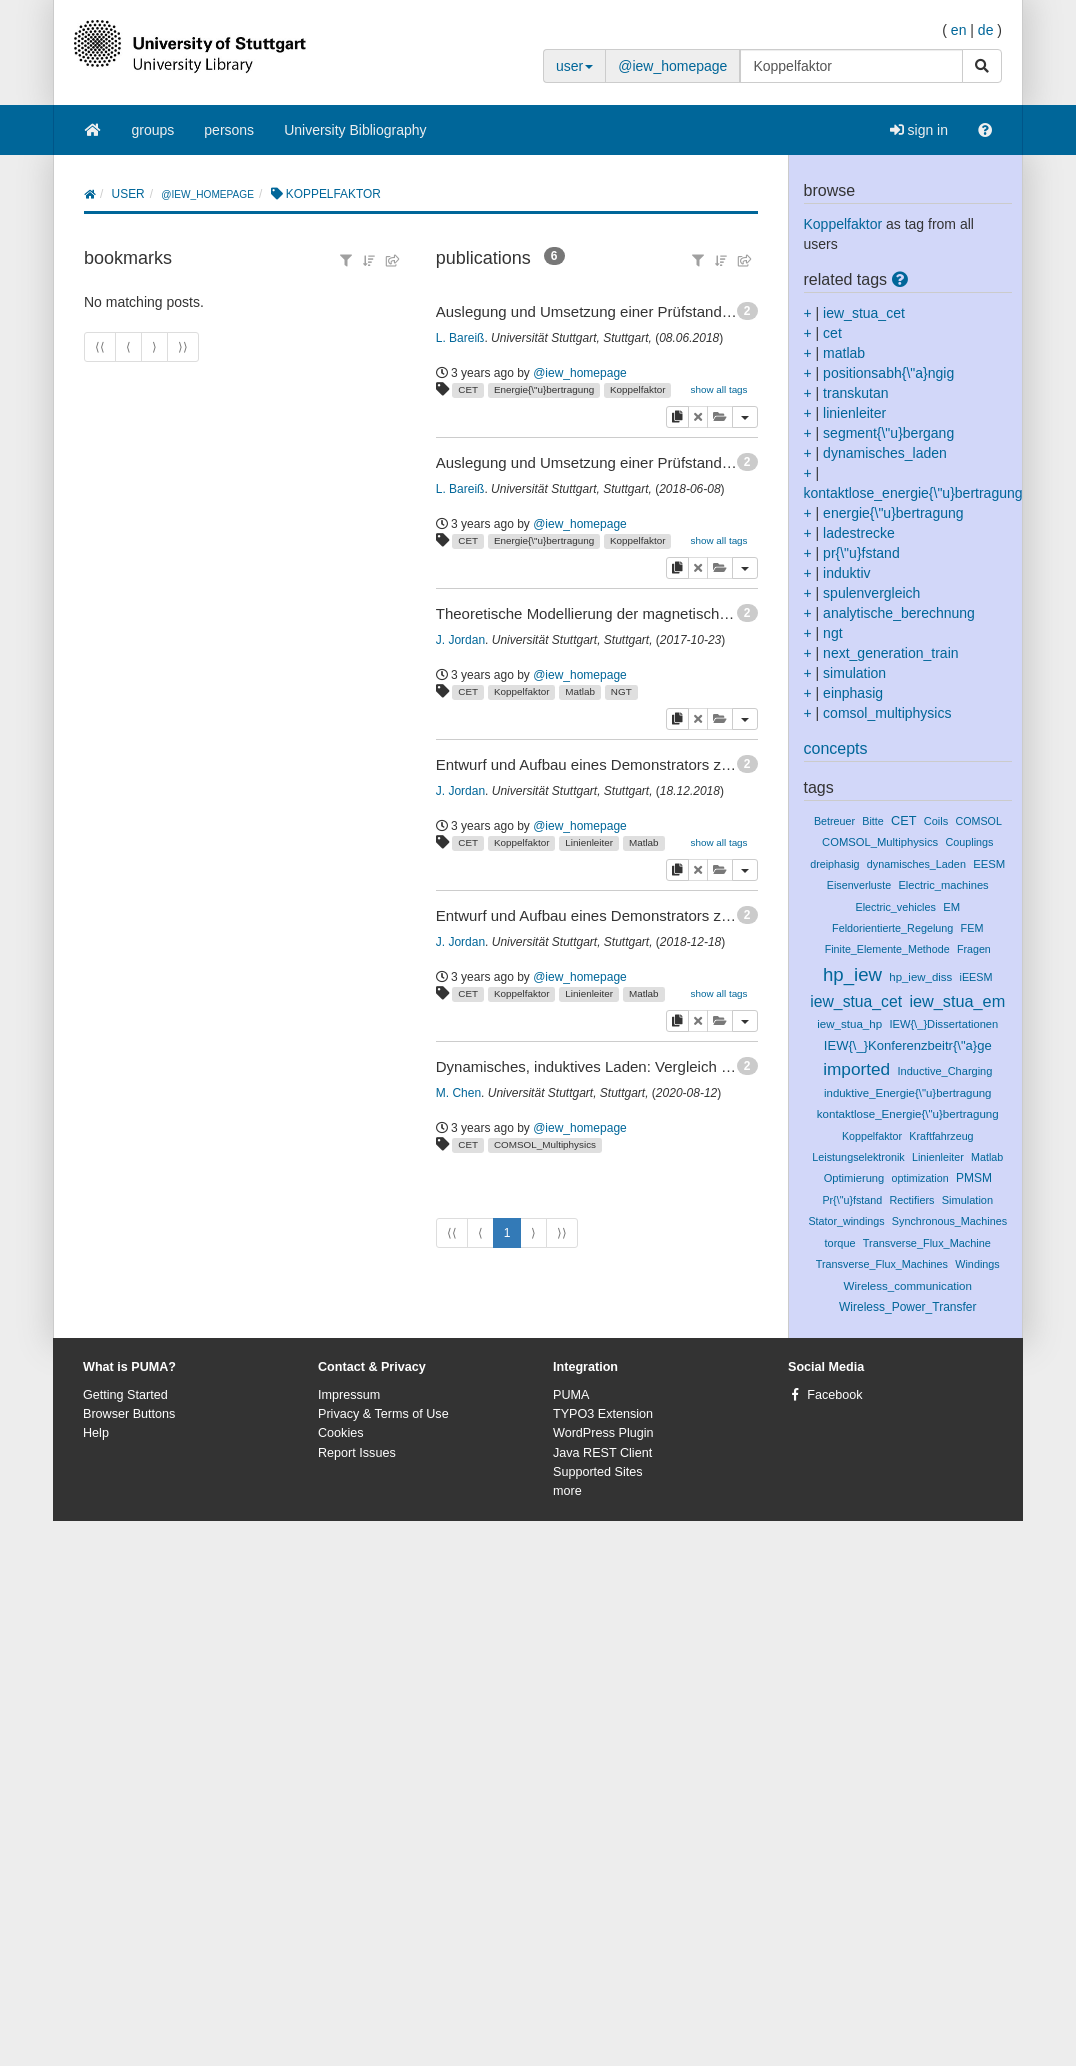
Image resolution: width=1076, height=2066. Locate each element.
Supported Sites (598, 1472)
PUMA (571, 1395)
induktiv (846, 573)
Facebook (834, 1395)
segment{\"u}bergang (888, 433)
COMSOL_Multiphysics (545, 1144)
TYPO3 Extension (603, 1414)
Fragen (974, 949)
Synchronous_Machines (949, 1221)
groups (153, 130)
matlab (844, 353)
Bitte (872, 821)
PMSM (974, 1178)
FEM (972, 928)
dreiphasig (834, 864)
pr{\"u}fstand (861, 553)
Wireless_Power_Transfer (907, 1307)
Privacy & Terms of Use (383, 1414)
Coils (936, 821)
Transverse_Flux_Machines (882, 1264)
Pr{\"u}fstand (852, 1200)
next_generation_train (890, 653)
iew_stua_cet (864, 313)
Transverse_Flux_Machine (927, 1243)
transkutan (855, 393)
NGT (621, 691)
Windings (977, 1264)
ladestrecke (859, 533)
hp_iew (852, 974)
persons (229, 130)
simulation (854, 673)
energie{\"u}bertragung (893, 513)
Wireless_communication (908, 1286)
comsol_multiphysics (887, 713)
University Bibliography (355, 130)
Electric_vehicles (895, 907)
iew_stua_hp (849, 1024)
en (959, 30)
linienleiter (854, 413)
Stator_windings (846, 1221)
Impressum (349, 1395)
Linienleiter (589, 842)
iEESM (976, 977)
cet (832, 333)
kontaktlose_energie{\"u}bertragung (913, 493)
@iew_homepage (672, 66)
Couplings (969, 842)
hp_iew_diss (920, 977)
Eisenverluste (859, 885)
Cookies (341, 1433)
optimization (920, 1178)
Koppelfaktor (637, 389)
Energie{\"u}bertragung (544, 389)
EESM (989, 864)
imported (856, 1069)
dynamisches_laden (885, 453)
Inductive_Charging (944, 1071)
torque (840, 1243)
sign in (919, 130)
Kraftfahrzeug (941, 1136)
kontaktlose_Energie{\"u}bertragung (908, 1114)
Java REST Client (602, 1453)
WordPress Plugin (603, 1433)
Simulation (967, 1200)
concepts (836, 748)
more (567, 1491)
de (986, 30)
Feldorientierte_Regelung (892, 928)
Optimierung (854, 1178)
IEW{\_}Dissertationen (943, 1024)
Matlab (580, 691)
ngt (832, 633)
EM (951, 907)
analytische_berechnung (899, 613)
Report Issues (357, 1453)
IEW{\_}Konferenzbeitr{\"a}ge (908, 1045)
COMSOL (979, 821)
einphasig (853, 693)
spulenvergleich (871, 593)
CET (468, 389)
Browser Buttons (129, 1414)
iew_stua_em (957, 1001)
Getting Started (125, 1395)
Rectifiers (911, 1200)
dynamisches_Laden (916, 864)
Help (96, 1433)
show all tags (718, 389)
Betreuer (834, 821)
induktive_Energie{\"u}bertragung (908, 1093)
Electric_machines (943, 885)
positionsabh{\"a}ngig (888, 373)
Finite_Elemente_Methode (887, 949)
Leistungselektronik (858, 1157)
